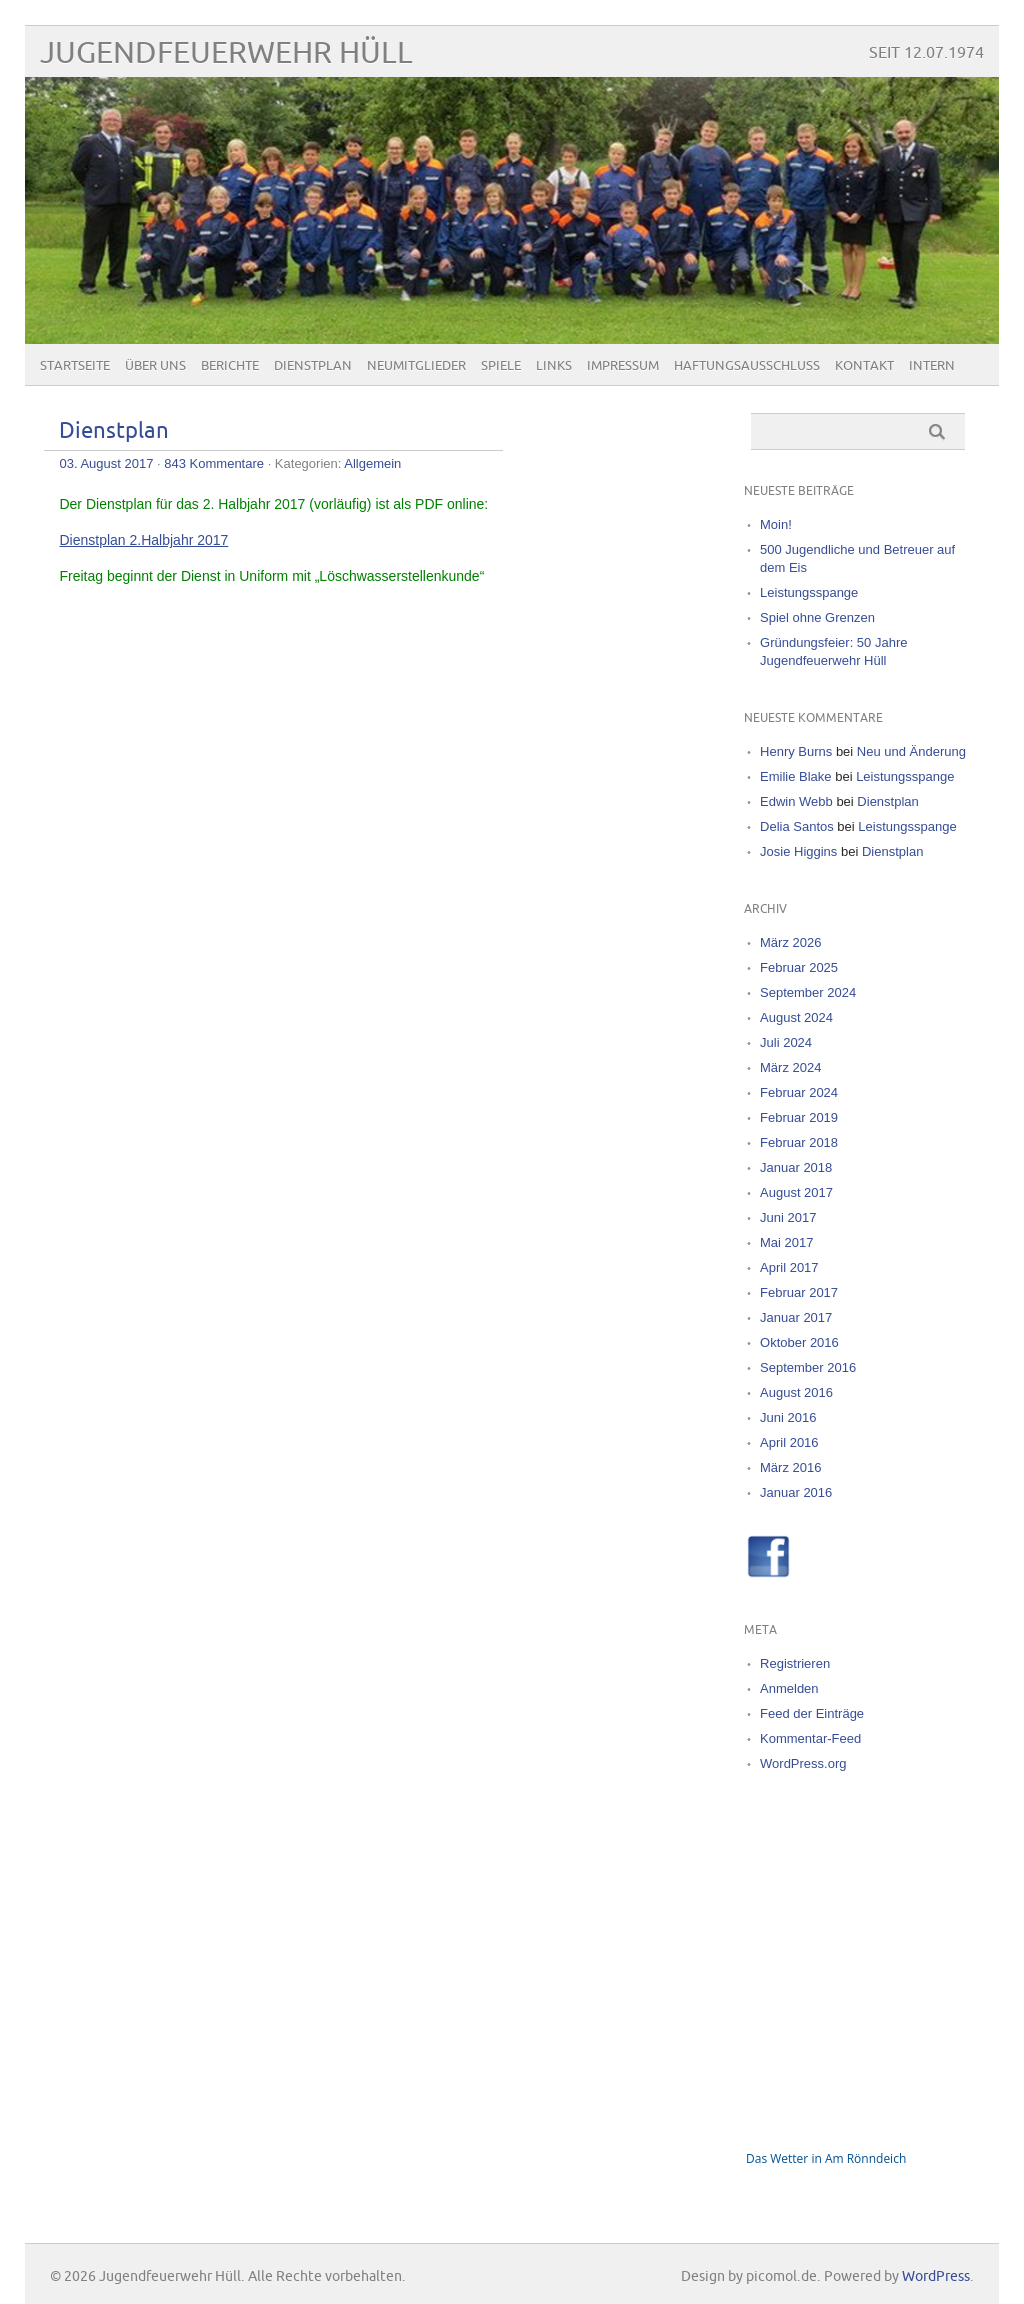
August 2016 (796, 1392)
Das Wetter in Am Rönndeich (826, 2158)
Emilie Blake (796, 776)
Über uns (155, 366)
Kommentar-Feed (810, 1738)
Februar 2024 (799, 1092)
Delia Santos (797, 826)
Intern (932, 366)
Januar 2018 (796, 1167)
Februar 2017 (799, 1292)
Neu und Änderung (911, 751)
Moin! (776, 524)
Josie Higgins (798, 851)
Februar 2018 (799, 1142)
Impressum (623, 366)
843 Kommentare (214, 463)
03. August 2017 (106, 463)
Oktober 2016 (799, 1342)
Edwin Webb (796, 801)
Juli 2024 (786, 1042)
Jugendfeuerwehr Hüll (226, 53)
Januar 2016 (796, 1492)
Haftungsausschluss (747, 366)
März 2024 (790, 1067)
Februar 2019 (799, 1117)
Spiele (501, 366)
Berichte (230, 366)
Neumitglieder (416, 366)
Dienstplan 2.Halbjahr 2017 (143, 540)
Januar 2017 (796, 1317)
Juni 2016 (788, 1417)
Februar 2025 (799, 967)
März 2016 (790, 1467)
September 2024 (808, 992)
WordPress (936, 2276)
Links (554, 366)
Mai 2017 (786, 1242)
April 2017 (789, 1267)
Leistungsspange (809, 592)
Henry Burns (796, 751)
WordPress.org (803, 1763)
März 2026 (790, 942)
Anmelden (789, 1688)
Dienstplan (313, 366)
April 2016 (789, 1442)
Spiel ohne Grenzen (817, 617)
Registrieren (795, 1663)
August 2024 (796, 1017)
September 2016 (808, 1367)
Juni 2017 (788, 1217)
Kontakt (864, 366)
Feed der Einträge (812, 1713)
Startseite (75, 366)
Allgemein (372, 463)
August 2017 (796, 1192)
